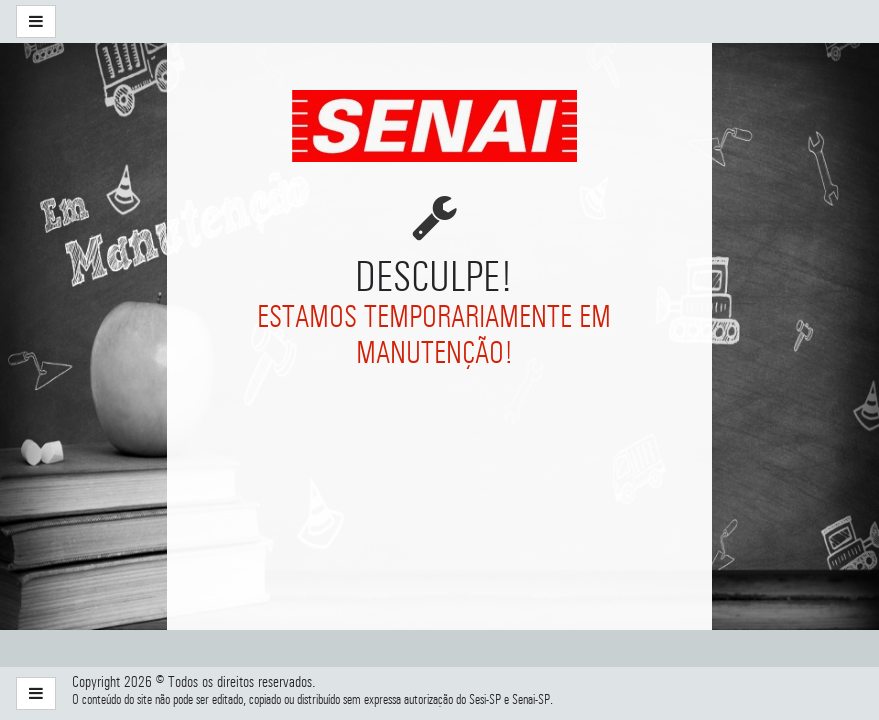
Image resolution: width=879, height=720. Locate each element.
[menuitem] (186, 21)
